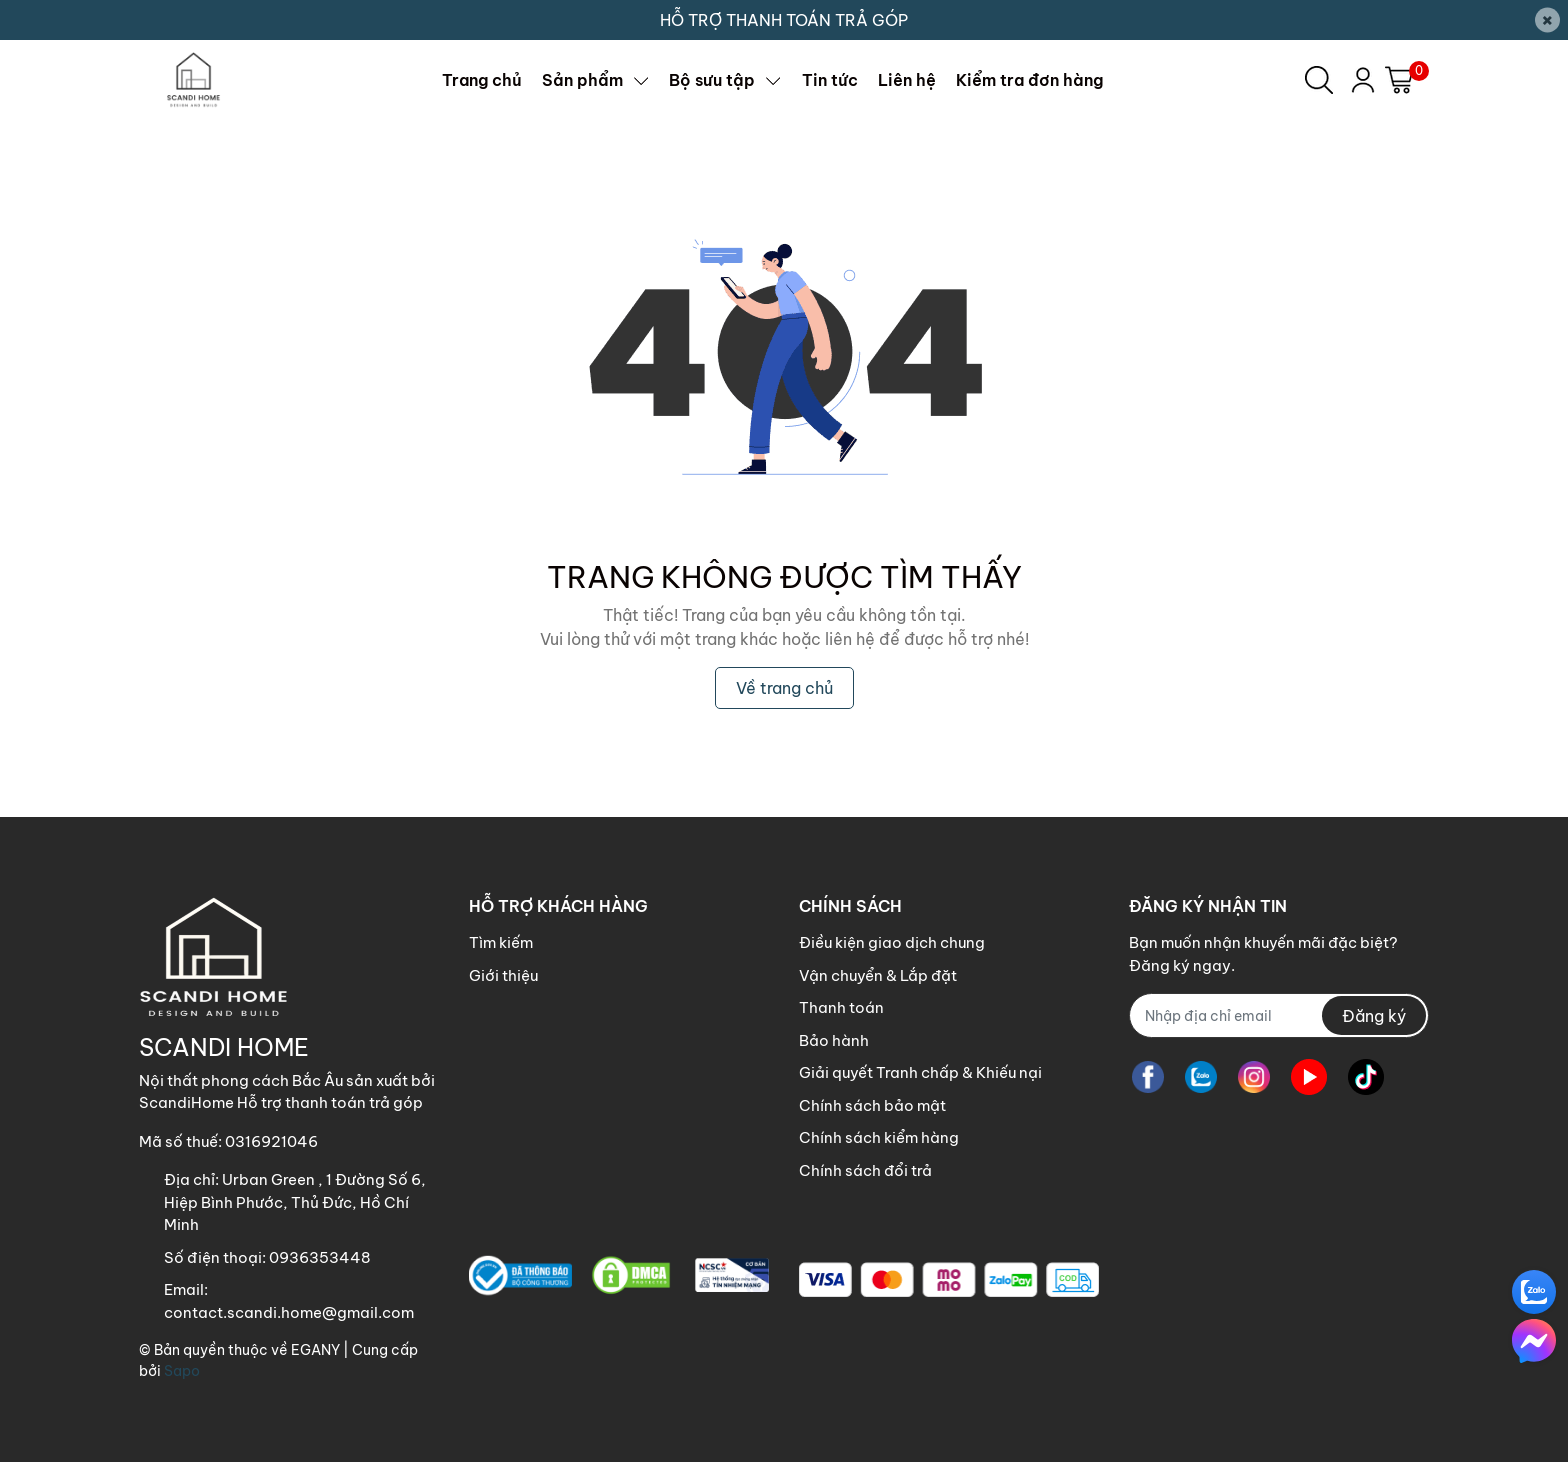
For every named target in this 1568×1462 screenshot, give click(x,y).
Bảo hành (834, 1040)
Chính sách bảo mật (872, 1105)
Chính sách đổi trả (865, 1170)
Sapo (182, 1371)
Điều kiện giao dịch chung (892, 942)
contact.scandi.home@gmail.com (289, 1312)
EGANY (315, 1350)
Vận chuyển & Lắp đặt (878, 975)
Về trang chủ (784, 688)
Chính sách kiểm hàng (879, 1137)
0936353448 (320, 1257)
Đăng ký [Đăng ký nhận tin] (1374, 1016)
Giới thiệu (503, 975)
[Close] (1547, 20)
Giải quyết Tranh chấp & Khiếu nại (920, 1072)
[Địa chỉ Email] (1279, 1015)
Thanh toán (841, 1007)
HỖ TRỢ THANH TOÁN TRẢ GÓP (784, 20)
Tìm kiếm (501, 942)
